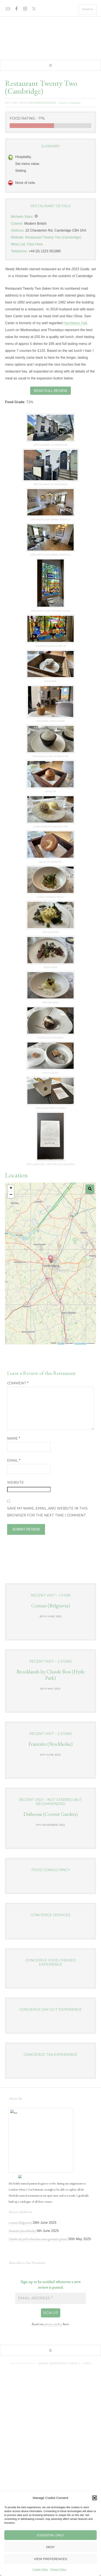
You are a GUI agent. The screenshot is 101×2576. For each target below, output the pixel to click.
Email (13, 1460)
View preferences (50, 2559)
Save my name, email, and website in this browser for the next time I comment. (47, 1511)
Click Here (35, 244)
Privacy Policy (58, 2569)
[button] (94, 2498)
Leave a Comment (70, 102)
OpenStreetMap (80, 1343)
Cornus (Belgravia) (50, 1605)
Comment (18, 1383)
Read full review (50, 391)
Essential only (50, 2535)
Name (13, 1438)
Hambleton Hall (75, 323)
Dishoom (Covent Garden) (50, 1814)
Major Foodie (50, 37)
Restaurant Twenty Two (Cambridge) (53, 237)
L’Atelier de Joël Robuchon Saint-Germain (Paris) (38, 2446)
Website (15, 1482)
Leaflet (60, 1343)
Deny (50, 2547)
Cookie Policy (40, 2569)
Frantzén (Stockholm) (50, 1743)
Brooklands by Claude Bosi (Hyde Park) (51, 1674)
